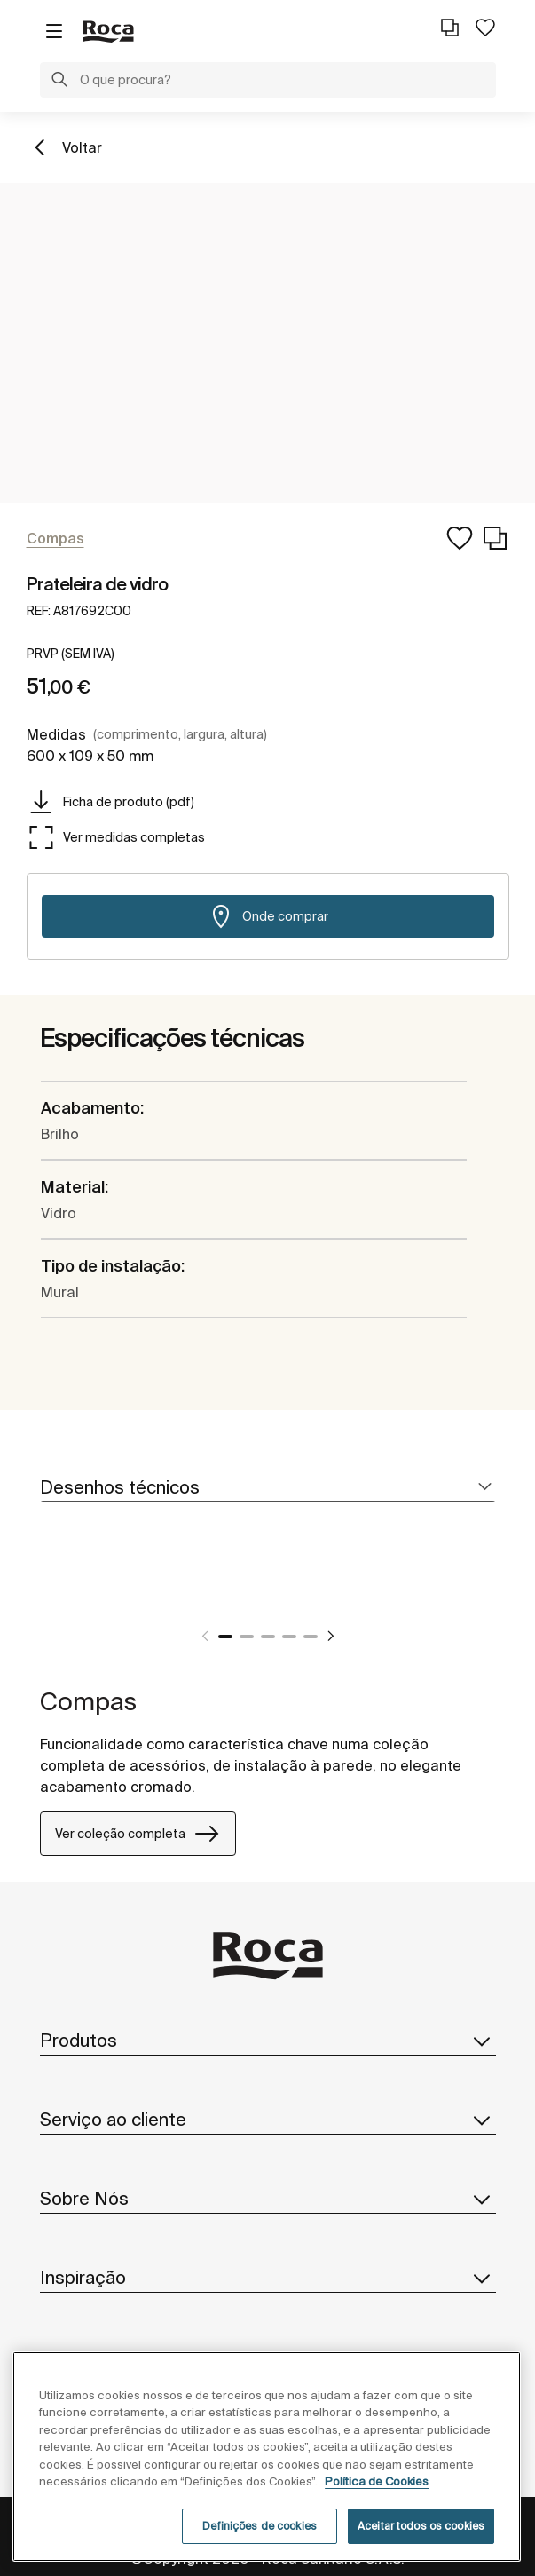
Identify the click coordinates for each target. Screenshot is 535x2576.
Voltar (82, 147)
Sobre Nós (268, 2198)
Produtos (268, 2040)
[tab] (268, 1488)
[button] (59, 81)
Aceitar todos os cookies (421, 2526)
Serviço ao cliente (268, 2119)
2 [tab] (247, 1636)
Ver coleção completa (138, 1833)
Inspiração (268, 2277)
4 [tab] (289, 1636)
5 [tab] (310, 1636)
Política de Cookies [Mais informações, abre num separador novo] (377, 2481)
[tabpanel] (286, 1593)
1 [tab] (225, 1636)
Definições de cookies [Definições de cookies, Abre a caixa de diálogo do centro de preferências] (259, 2526)
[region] (266, 2456)
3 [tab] (268, 1636)
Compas (88, 1701)
